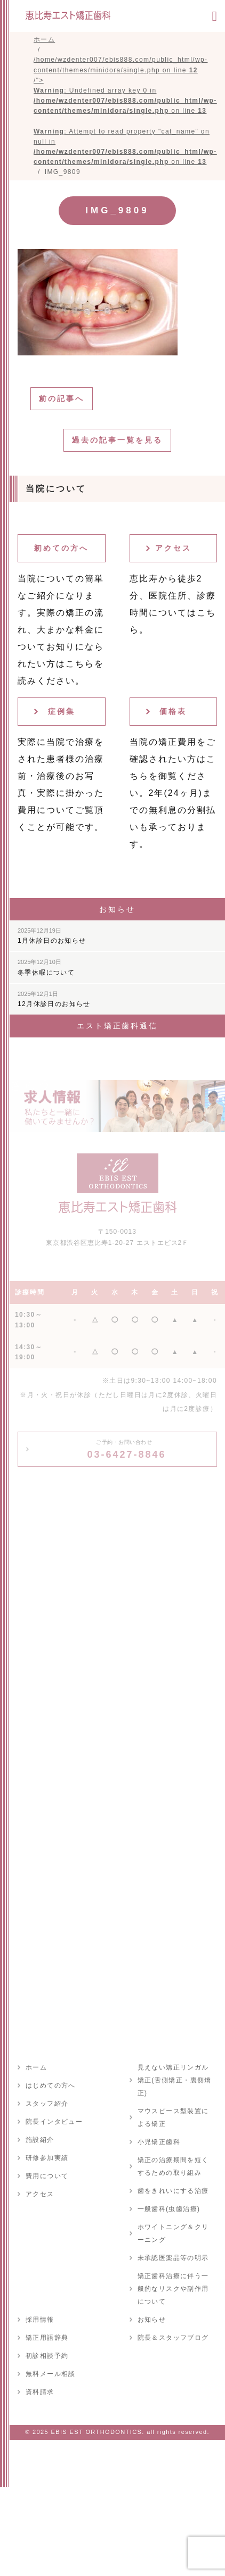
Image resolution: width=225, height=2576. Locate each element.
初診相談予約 (47, 2355)
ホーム (36, 2067)
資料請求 (40, 2392)
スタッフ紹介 (47, 2103)
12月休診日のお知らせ (54, 999)
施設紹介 (40, 2139)
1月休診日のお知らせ (52, 935)
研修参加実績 (47, 2158)
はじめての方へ (51, 2085)
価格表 (173, 711)
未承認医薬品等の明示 (173, 2258)
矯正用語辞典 (47, 2337)
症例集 (61, 711)
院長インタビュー (54, 2121)
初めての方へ (61, 548)
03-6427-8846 (126, 1449)
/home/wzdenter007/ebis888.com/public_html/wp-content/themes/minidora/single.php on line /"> (125, 110)
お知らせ (152, 2319)
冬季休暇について (46, 967)
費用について (47, 2176)
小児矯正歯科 (159, 2142)
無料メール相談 (51, 2374)
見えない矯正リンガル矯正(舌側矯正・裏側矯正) (175, 2080)
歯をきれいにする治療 (173, 2191)
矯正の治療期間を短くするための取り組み (173, 2166)
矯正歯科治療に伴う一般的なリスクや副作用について (173, 2288)
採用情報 (40, 2319)
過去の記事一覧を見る (117, 440)
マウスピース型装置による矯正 (173, 2117)
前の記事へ (61, 398)
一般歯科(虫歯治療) (169, 2209)
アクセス (173, 548)
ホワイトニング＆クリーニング (173, 2233)
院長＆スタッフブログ (173, 2337)
